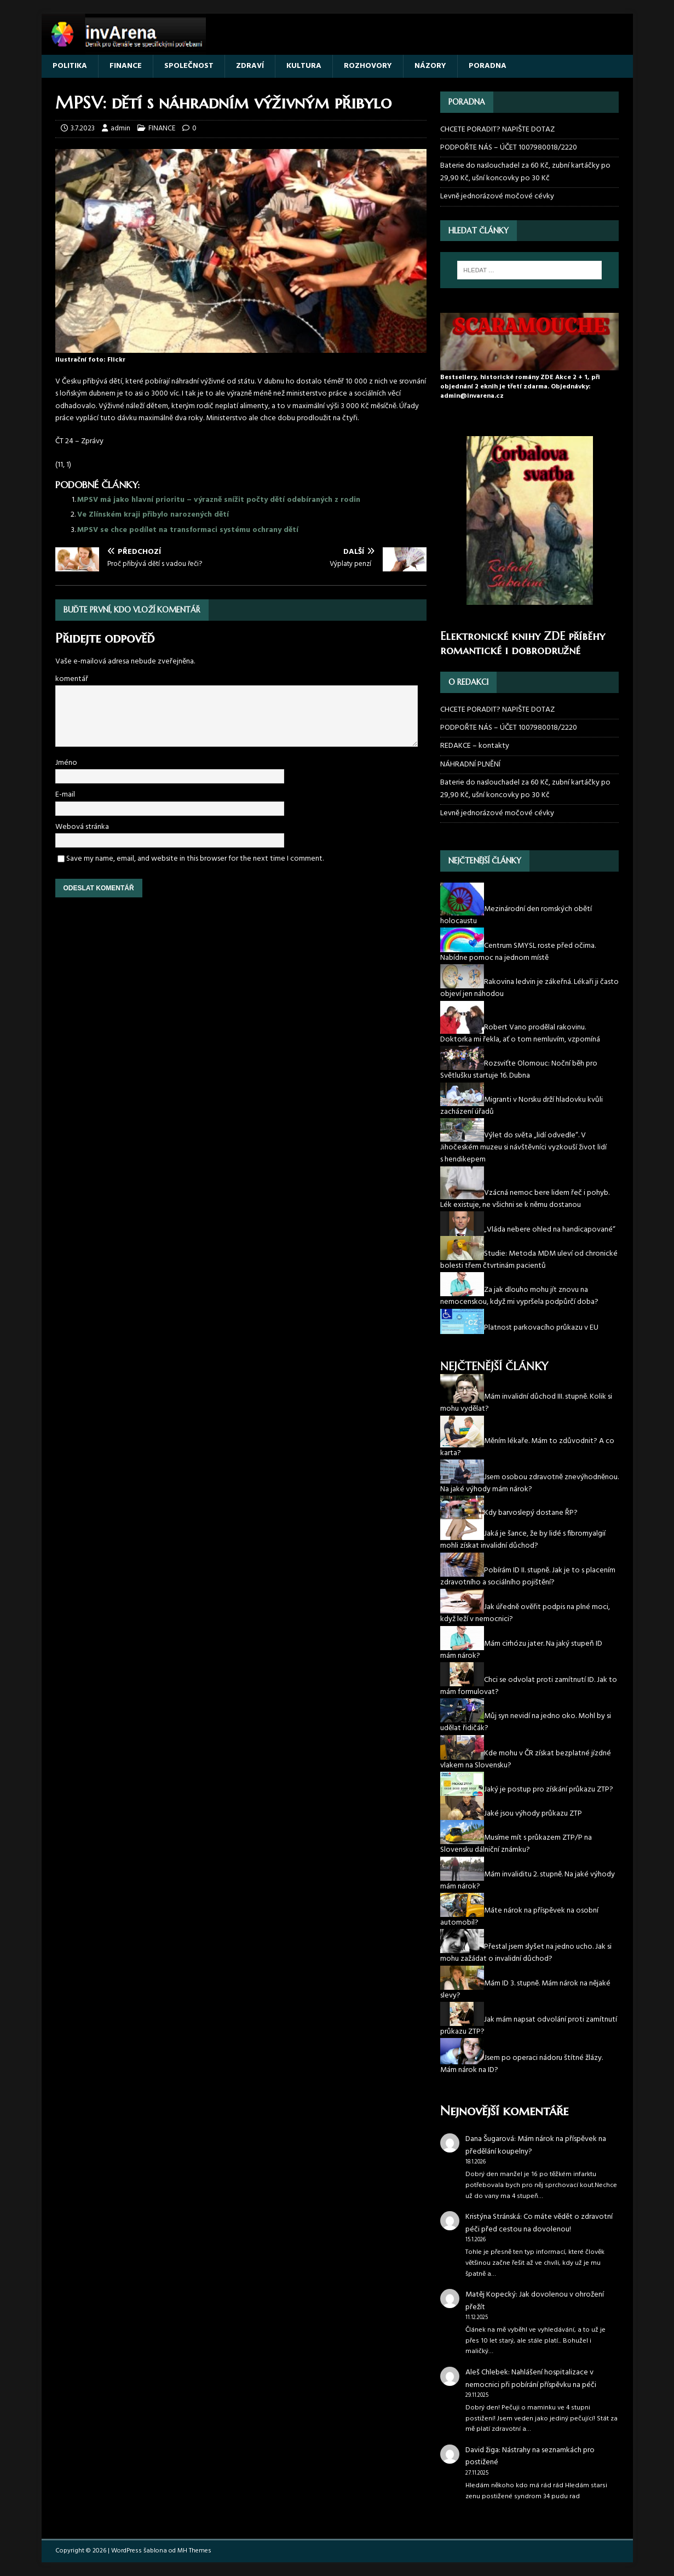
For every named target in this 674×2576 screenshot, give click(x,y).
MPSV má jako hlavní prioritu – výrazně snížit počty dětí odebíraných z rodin (218, 500)
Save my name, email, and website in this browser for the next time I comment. (195, 858)
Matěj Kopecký (490, 2294)
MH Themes (194, 2550)
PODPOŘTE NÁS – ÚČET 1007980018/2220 (509, 147)
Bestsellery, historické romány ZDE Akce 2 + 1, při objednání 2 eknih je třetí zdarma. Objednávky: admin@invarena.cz (520, 387)
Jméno (66, 763)
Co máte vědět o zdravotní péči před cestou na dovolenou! (539, 2223)
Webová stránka (82, 827)
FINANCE (126, 66)
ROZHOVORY (368, 66)
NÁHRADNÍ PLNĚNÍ (470, 764)
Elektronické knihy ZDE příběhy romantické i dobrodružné (522, 643)
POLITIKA (70, 66)
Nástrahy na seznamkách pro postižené (530, 2456)
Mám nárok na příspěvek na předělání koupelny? (535, 2145)
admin (120, 128)
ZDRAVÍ (250, 66)
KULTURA (303, 66)
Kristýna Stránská (492, 2217)
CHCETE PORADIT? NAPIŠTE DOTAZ (497, 130)
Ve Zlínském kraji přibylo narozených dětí (153, 514)
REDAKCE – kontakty (474, 746)
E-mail (65, 794)
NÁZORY (430, 66)
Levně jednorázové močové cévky (497, 196)
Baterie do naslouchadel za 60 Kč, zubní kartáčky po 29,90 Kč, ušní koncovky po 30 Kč (525, 171)
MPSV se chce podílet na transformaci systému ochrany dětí (187, 530)
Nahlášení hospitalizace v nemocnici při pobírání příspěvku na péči (530, 2378)
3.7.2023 (83, 128)
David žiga (482, 2450)
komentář (71, 679)
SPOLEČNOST (189, 66)
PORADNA (487, 66)
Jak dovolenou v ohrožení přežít (534, 2300)
